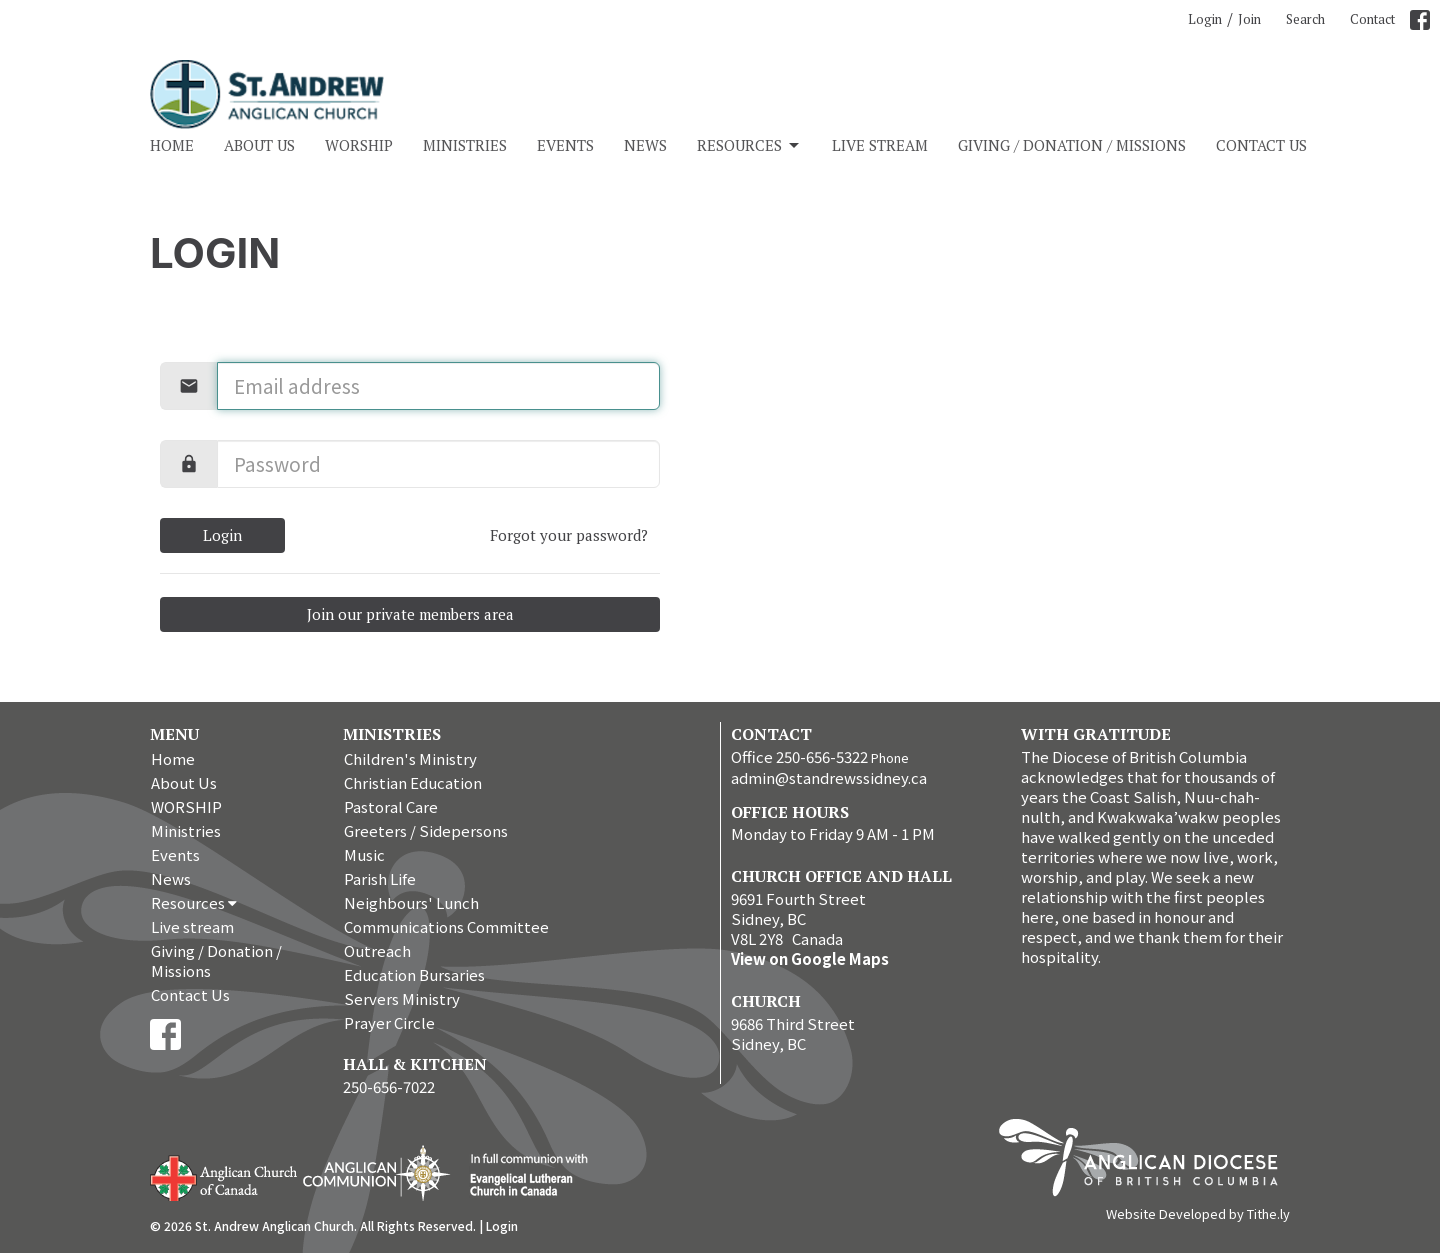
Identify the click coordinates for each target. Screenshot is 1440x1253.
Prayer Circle (389, 1022)
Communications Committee (446, 926)
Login (1205, 19)
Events (565, 145)
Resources (749, 145)
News (645, 145)
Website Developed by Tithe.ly (1198, 1214)
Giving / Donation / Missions (1072, 145)
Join (1249, 19)
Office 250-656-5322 (799, 756)
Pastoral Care (391, 806)
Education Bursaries (414, 974)
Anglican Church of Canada (224, 1176)
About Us (259, 145)
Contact (1372, 19)
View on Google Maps (810, 958)
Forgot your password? (569, 535)
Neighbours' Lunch (411, 902)
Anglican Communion (376, 1172)
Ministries (465, 145)
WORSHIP (359, 145)
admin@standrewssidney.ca (829, 777)
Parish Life (380, 878)
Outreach (377, 950)
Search (1305, 19)
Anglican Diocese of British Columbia (1148, 1161)
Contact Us (1261, 145)
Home (172, 145)
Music (364, 854)
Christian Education (413, 782)
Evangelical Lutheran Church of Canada (521, 1176)
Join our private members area (410, 614)
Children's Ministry (410, 758)
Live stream (880, 145)
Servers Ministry (402, 998)
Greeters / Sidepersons (426, 830)
